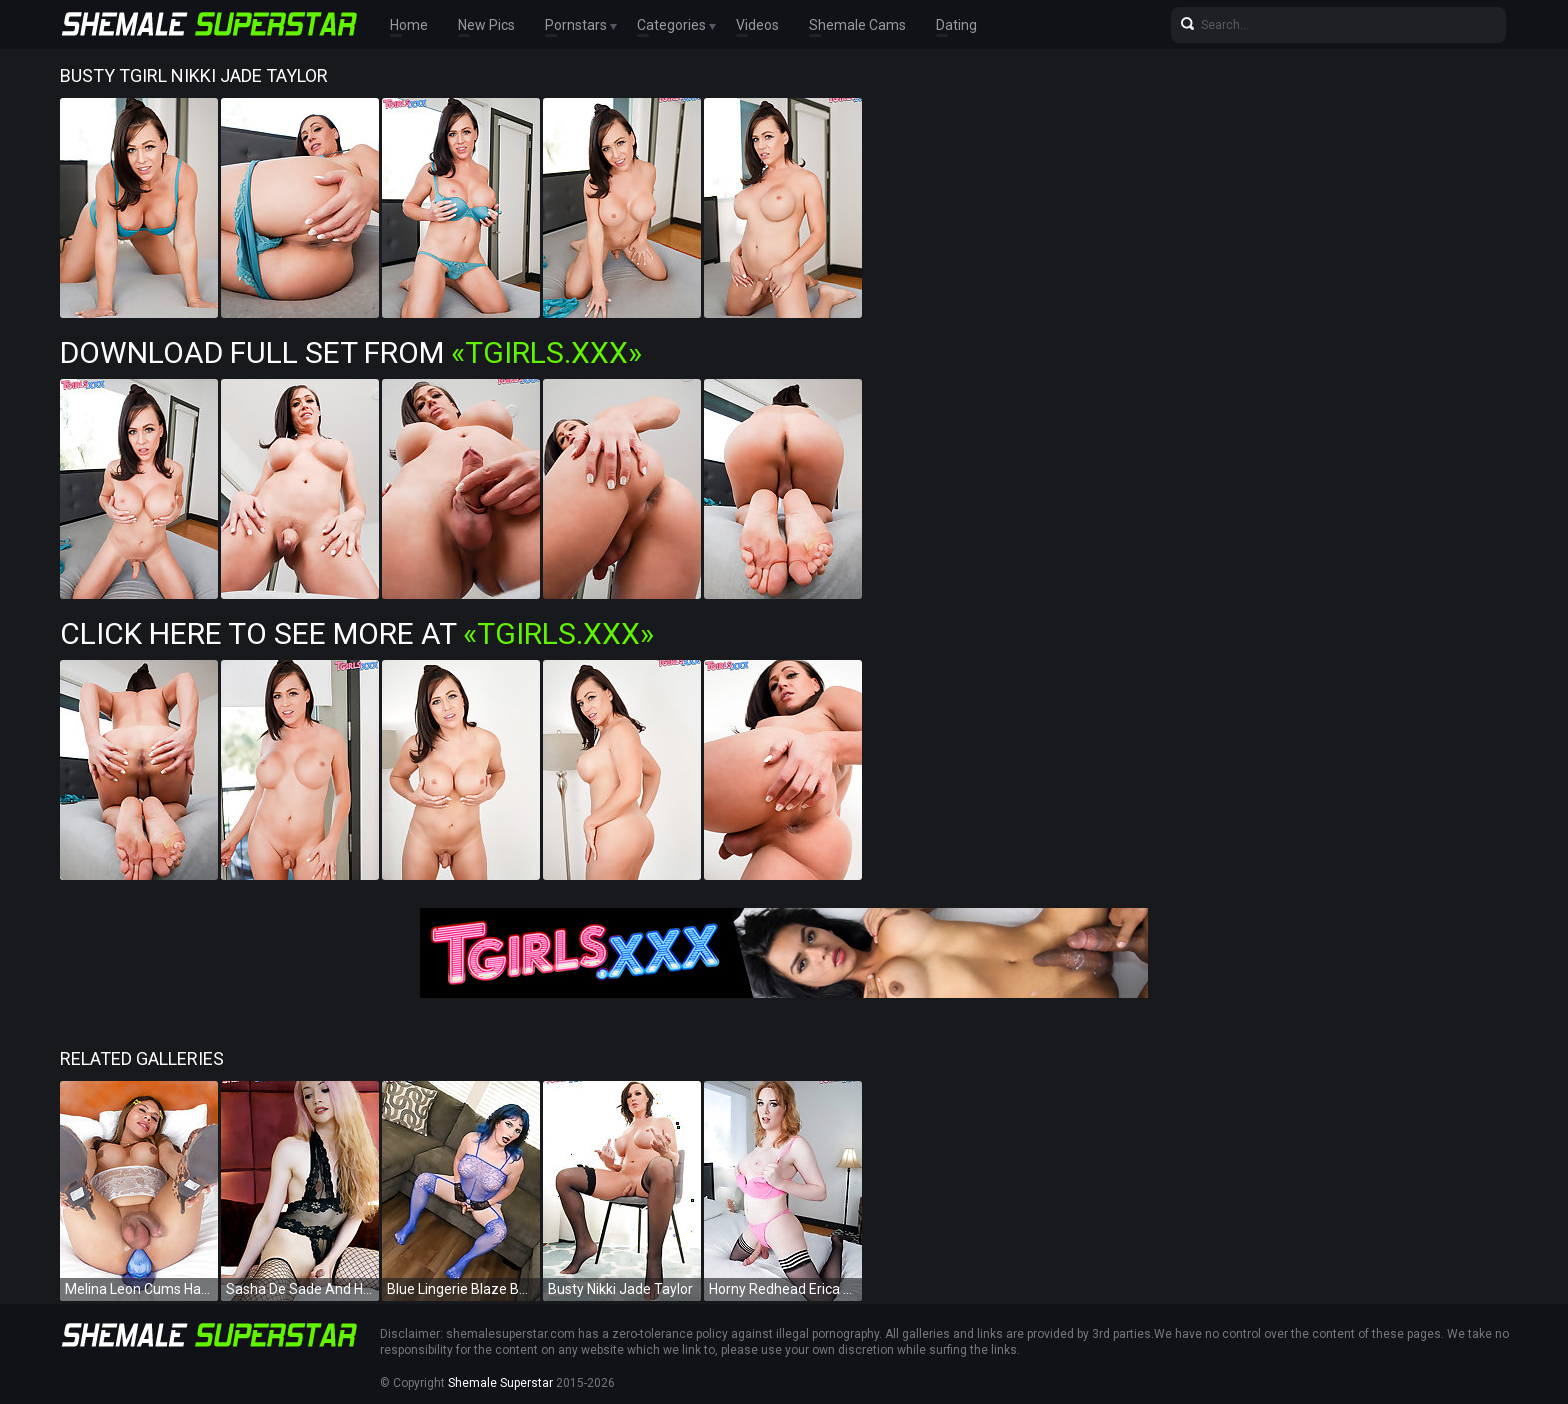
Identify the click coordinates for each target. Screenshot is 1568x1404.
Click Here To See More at (357, 633)
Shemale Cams (857, 25)
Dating (956, 25)
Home (409, 25)
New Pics (486, 25)
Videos (757, 25)
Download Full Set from (351, 352)
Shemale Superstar (500, 1383)
